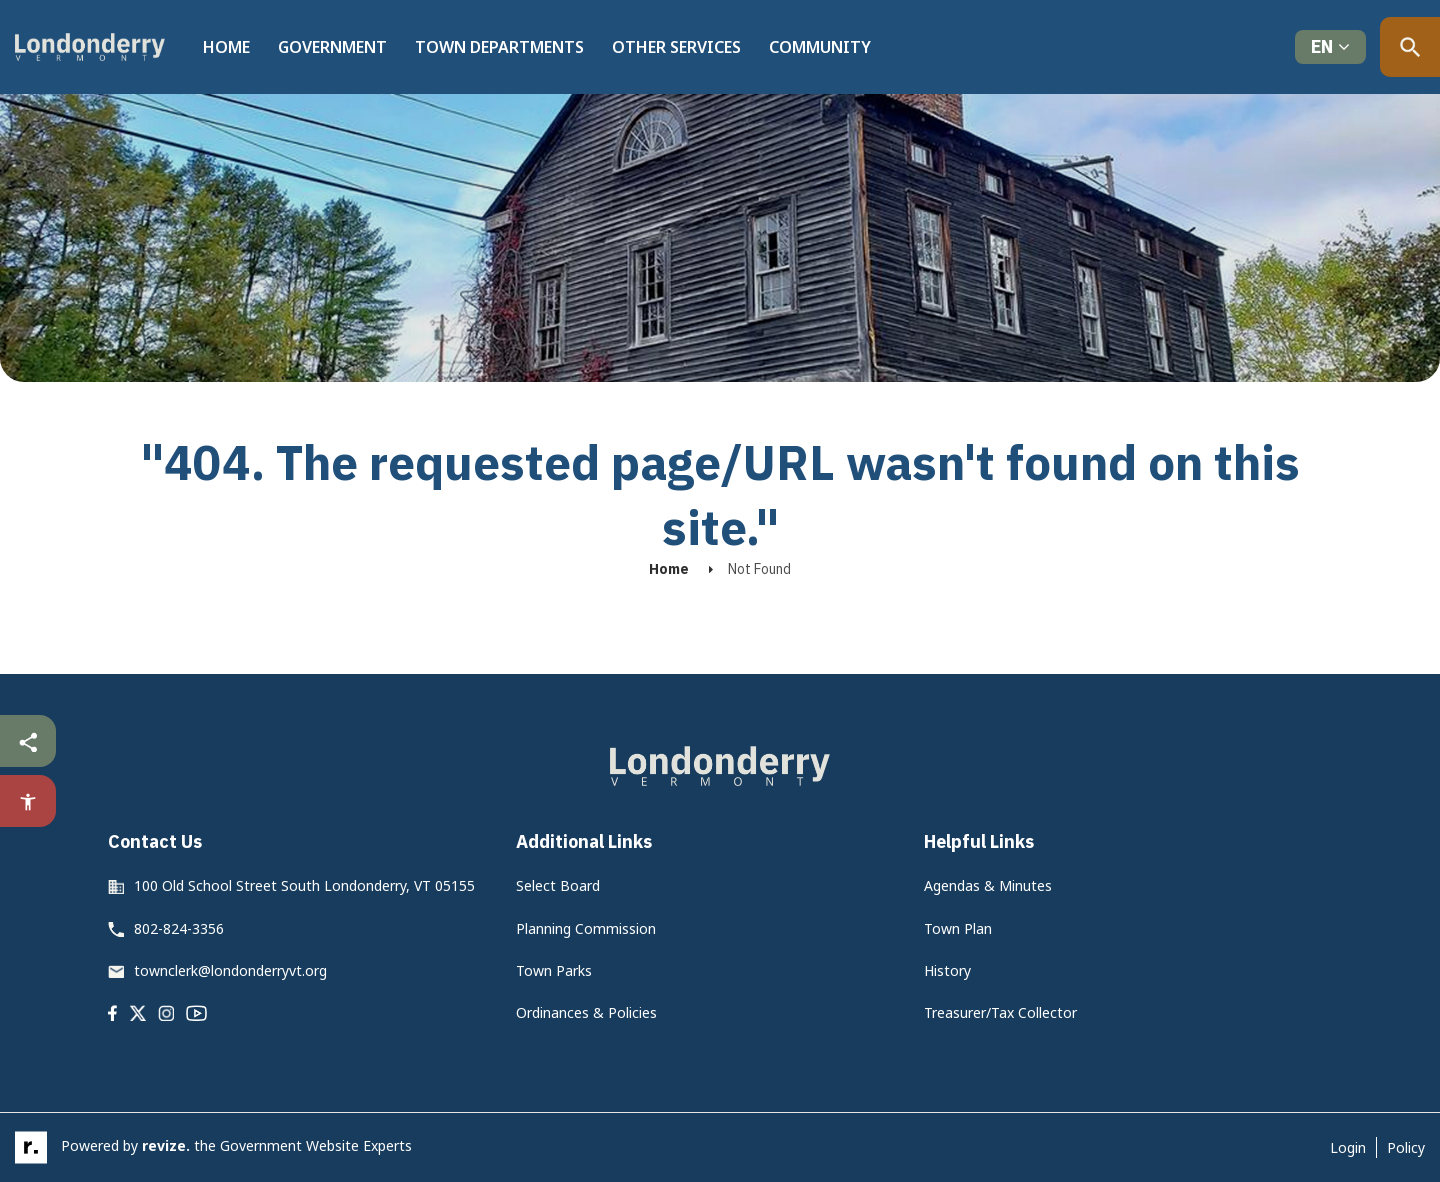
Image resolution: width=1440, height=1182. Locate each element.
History (947, 970)
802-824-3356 (179, 928)
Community (820, 47)
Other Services (676, 47)
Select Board (558, 885)
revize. (166, 1145)
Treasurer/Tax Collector (1000, 1012)
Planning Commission (586, 928)
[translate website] (1330, 47)
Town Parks (554, 970)
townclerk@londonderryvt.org (230, 970)
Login (1348, 1147)
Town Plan (958, 928)
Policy (1406, 1147)
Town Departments (499, 47)
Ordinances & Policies (586, 1012)
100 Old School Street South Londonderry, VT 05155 (304, 885)
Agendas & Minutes (988, 885)
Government (332, 47)
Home (226, 47)
